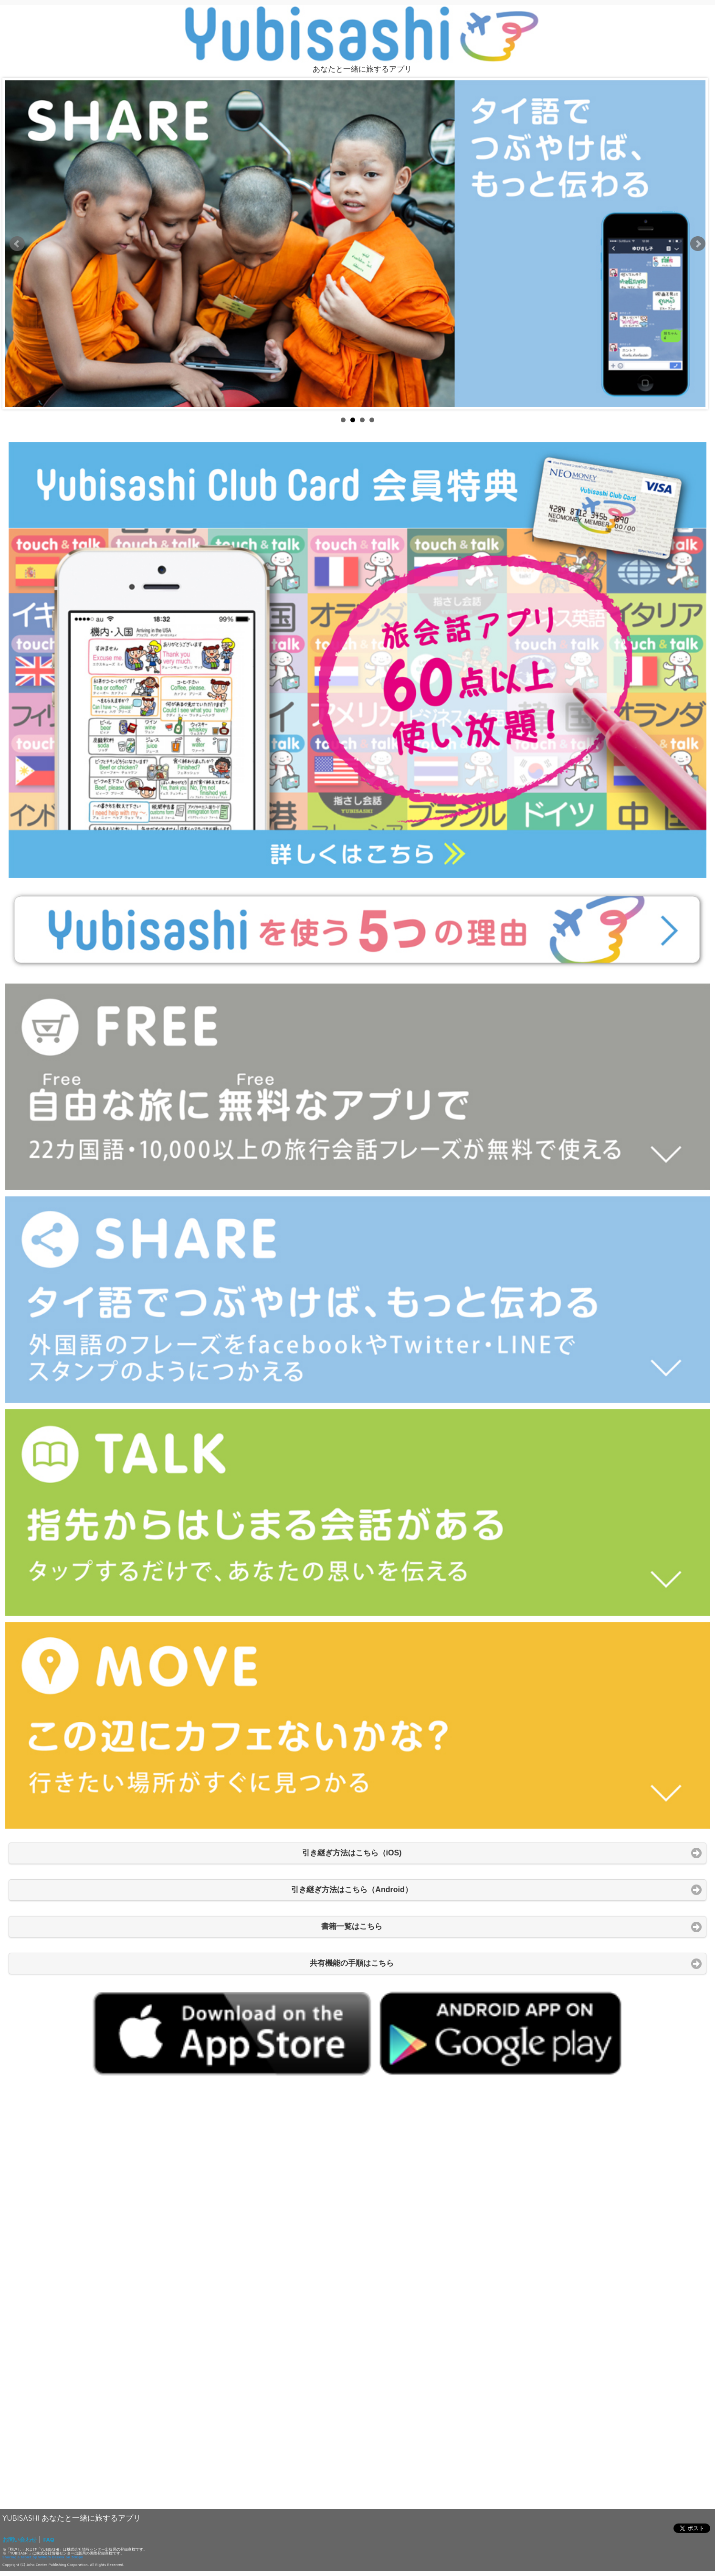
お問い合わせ (19, 2539)
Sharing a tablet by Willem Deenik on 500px (42, 2557)
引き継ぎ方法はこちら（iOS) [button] (352, 1853)
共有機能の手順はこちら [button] (352, 1963)
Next (697, 243)
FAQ (48, 2539)
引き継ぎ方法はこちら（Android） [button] (351, 1889)
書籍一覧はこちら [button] (351, 1926)
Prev (17, 243)
